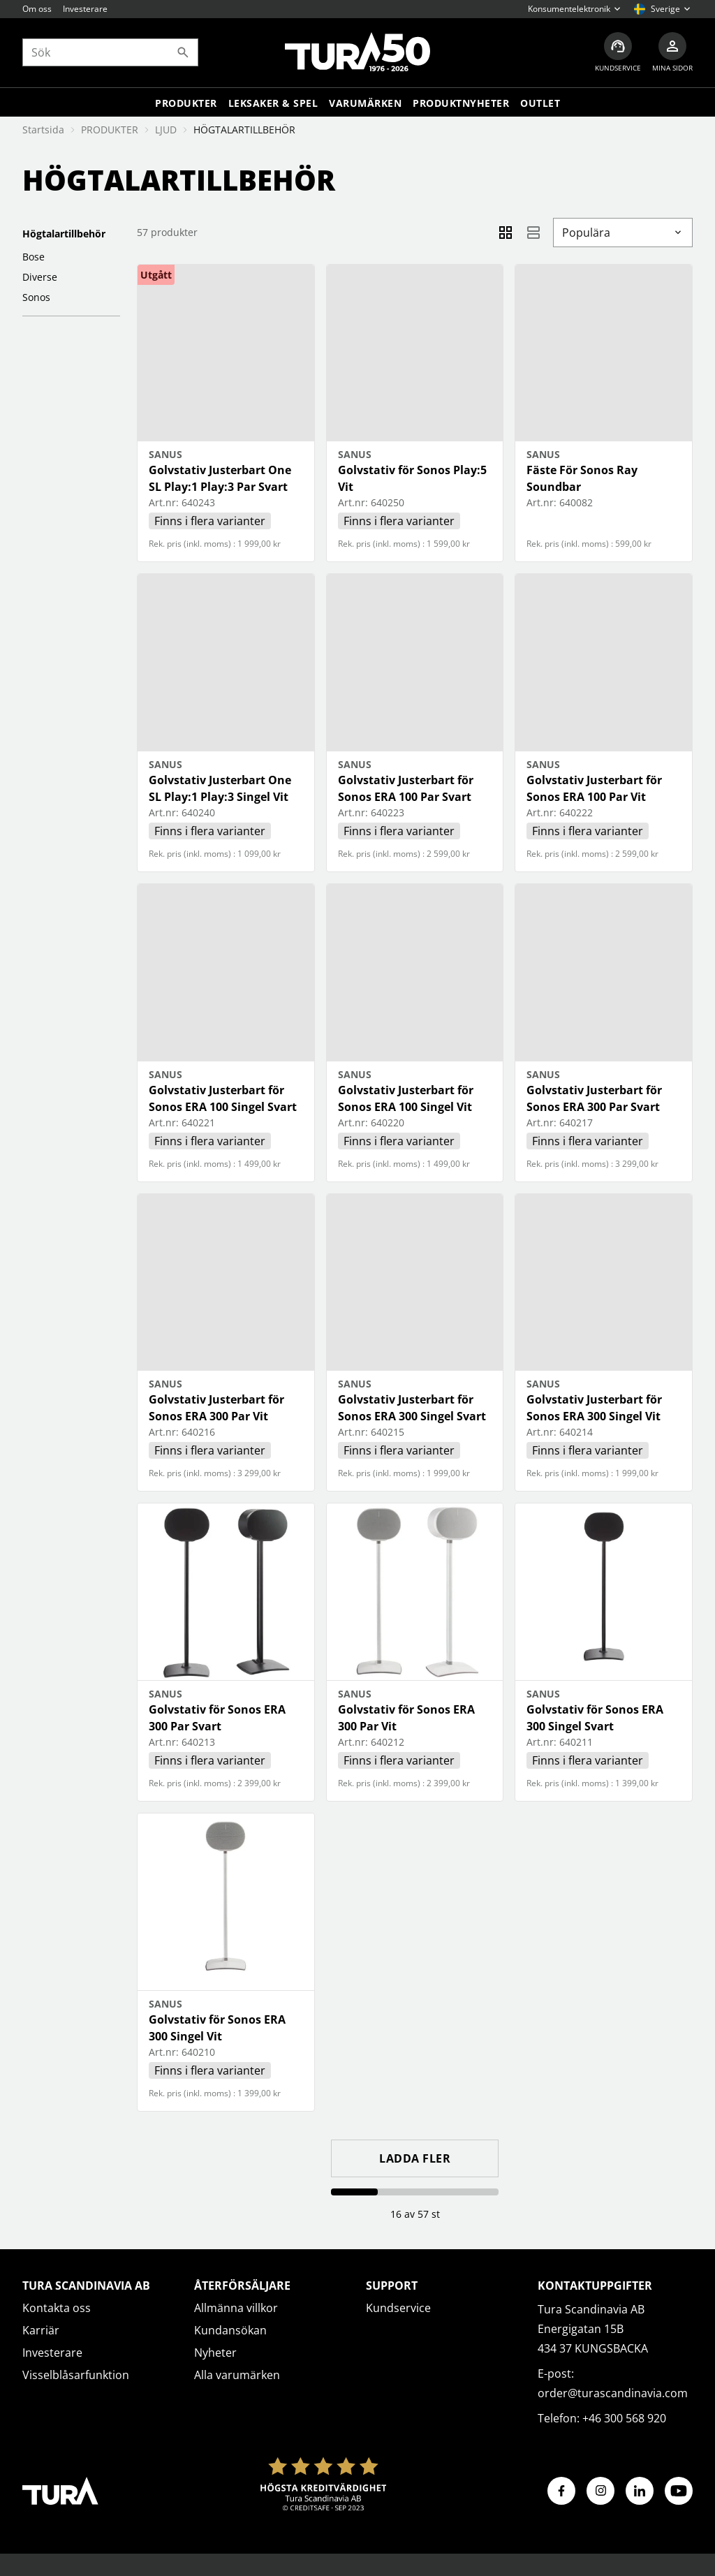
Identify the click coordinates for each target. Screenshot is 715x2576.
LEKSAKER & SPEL (273, 103)
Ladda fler (414, 2158)
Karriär (40, 2330)
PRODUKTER (109, 129)
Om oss (37, 9)
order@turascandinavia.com (613, 2393)
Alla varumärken (237, 2375)
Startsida (43, 129)
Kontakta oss (56, 2308)
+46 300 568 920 (624, 2418)
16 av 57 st (415, 2214)
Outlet (540, 103)
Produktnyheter (461, 103)
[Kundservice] (618, 52)
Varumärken (365, 103)
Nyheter (215, 2352)
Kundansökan (230, 2330)
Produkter (186, 103)
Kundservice (398, 2308)
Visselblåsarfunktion (75, 2375)
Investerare (85, 9)
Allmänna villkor (236, 2308)
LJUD (166, 129)
